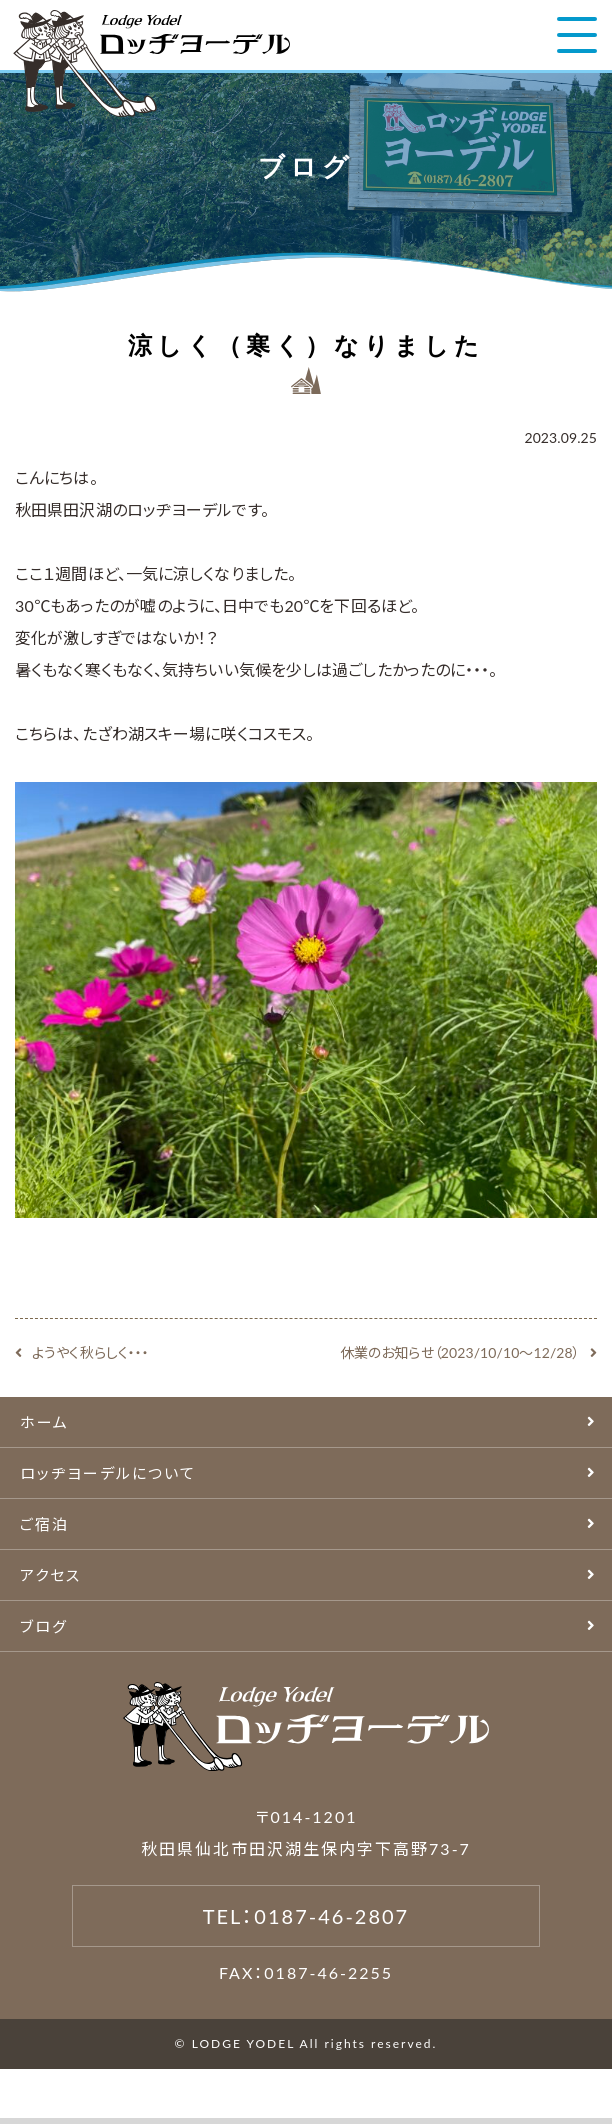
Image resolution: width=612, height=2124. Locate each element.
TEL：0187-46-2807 (306, 1916)
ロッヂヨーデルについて (108, 1473)
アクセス (50, 1575)
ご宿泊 (44, 1524)
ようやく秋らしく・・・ (90, 1352)
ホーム (44, 1422)
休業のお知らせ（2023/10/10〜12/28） (460, 1352)
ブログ (44, 1626)
